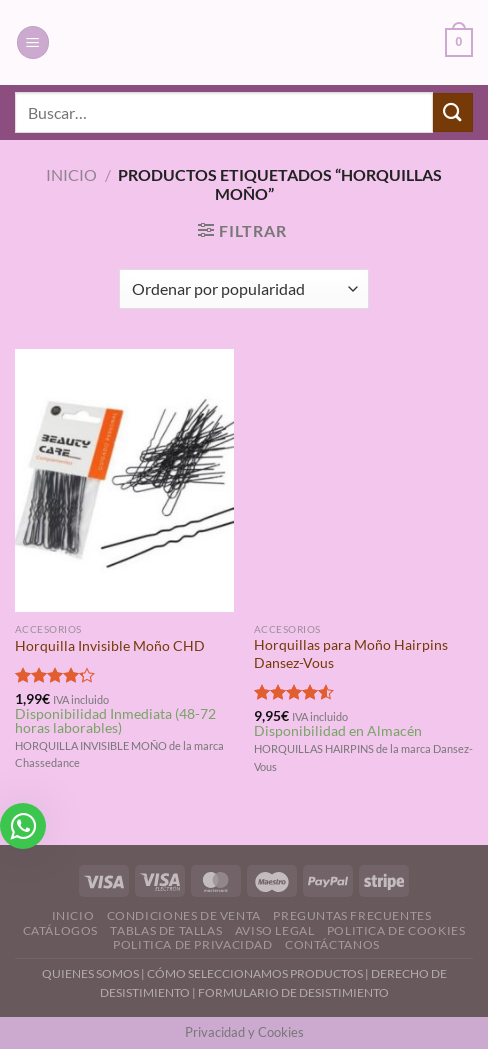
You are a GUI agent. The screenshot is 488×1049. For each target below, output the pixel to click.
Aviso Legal (275, 930)
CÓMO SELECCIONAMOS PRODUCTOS (255, 973)
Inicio (71, 174)
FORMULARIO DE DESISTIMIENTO (293, 992)
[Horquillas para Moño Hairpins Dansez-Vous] (363, 480)
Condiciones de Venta (184, 915)
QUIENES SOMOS (90, 973)
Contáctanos (332, 944)
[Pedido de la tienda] (243, 289)
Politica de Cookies (396, 930)
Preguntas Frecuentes (352, 915)
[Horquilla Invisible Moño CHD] (124, 480)
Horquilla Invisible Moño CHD (110, 646)
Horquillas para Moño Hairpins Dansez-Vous (351, 654)
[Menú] (33, 42)
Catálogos (61, 930)
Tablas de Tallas (166, 930)
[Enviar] (453, 112)
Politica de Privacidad (192, 944)
